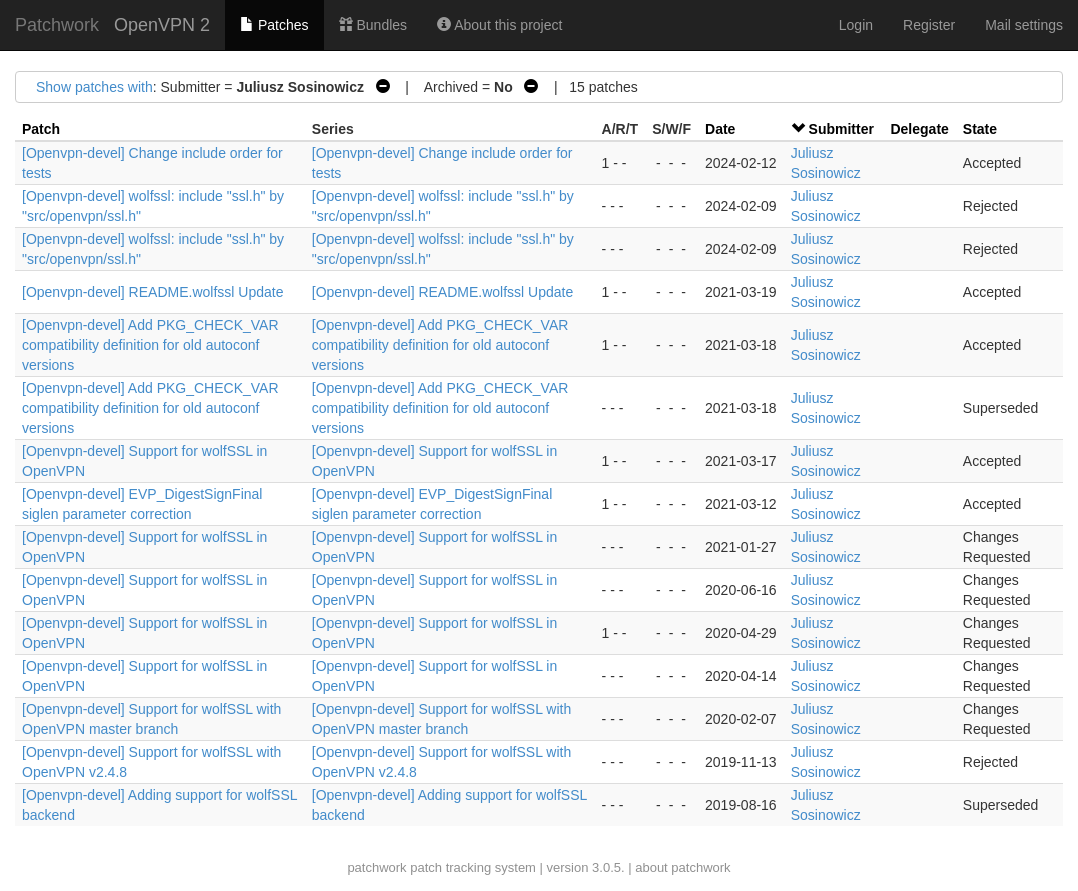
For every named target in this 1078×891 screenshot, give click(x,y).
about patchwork (682, 867)
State (980, 129)
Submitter (841, 129)
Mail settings (1024, 25)
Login (856, 25)
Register (929, 25)
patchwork (376, 867)
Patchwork (57, 25)
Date (720, 129)
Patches (274, 25)
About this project (499, 25)
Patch (41, 129)
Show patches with (94, 87)
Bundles (373, 25)
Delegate (919, 129)
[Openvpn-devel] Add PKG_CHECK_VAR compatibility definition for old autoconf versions (150, 345)
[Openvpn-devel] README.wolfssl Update (152, 292)
